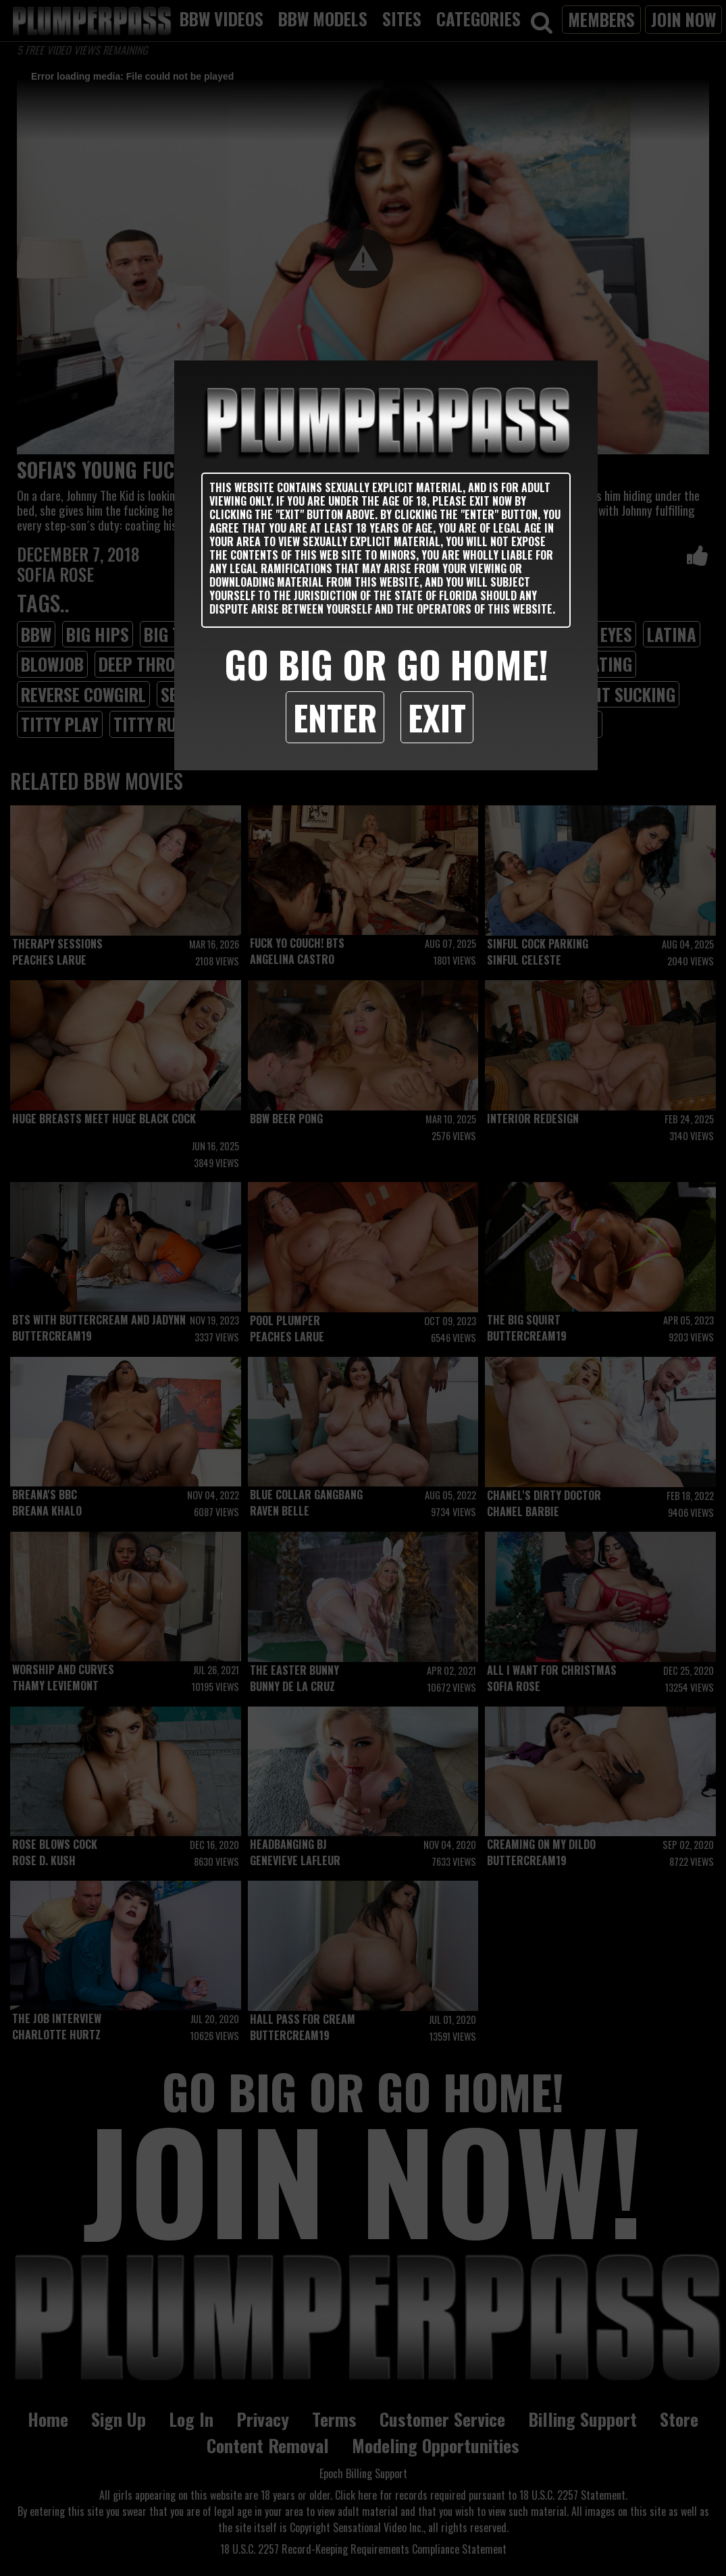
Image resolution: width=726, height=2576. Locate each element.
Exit (437, 717)
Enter (335, 717)
